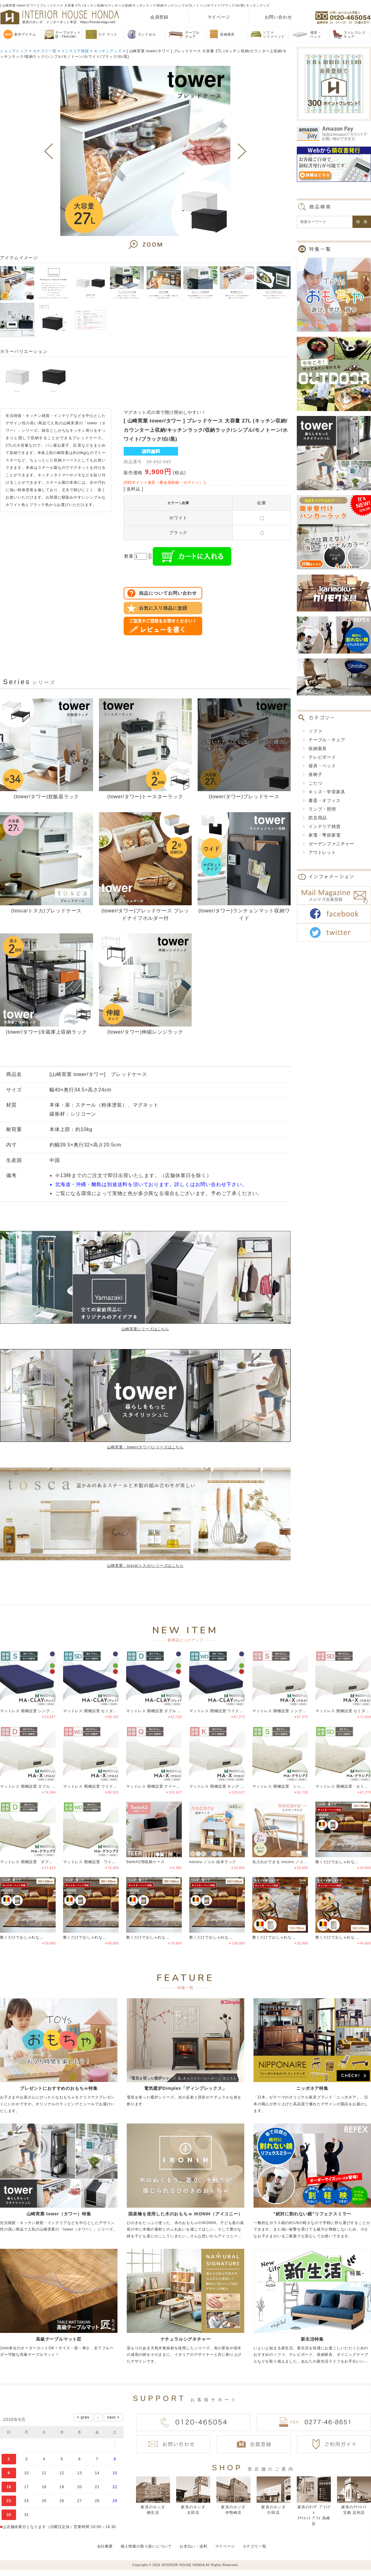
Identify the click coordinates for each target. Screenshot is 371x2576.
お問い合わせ (278, 17)
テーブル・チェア (327, 739)
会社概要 (105, 2546)
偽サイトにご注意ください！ (29, 2556)
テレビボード (322, 757)
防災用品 (318, 817)
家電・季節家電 (325, 835)
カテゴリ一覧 (45, 51)
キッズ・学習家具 (327, 791)
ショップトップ (14, 51)
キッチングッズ (108, 51)
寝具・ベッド (322, 765)
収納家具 (318, 748)
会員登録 (159, 17)
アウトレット (322, 852)
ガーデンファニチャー (331, 843)
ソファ (315, 731)
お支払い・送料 (193, 2546)
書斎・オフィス (325, 800)
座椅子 (315, 774)
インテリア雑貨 (75, 51)
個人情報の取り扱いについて (146, 2546)
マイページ (218, 17)
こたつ (315, 783)
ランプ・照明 (322, 809)
